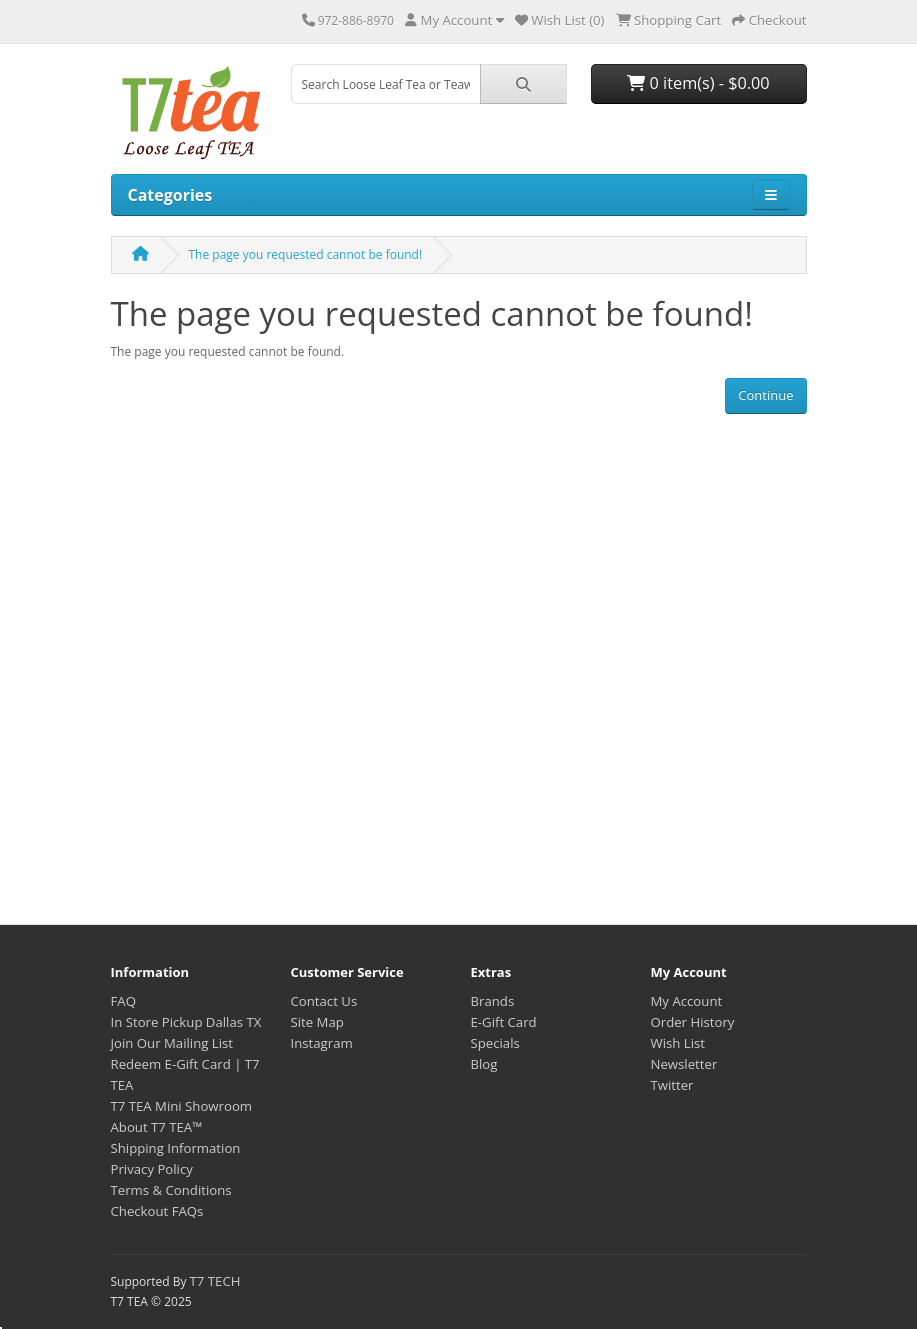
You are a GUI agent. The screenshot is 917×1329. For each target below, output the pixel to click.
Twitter (672, 1085)
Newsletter (684, 1064)
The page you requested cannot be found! (306, 254)
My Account (687, 1001)
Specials (495, 1043)
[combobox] (386, 84)
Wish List (678, 1043)
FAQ (123, 1001)
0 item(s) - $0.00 (698, 83)
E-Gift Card (504, 1022)
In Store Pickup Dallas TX (186, 1022)
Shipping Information (176, 1148)
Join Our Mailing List (172, 1043)
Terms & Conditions (171, 1190)
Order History (693, 1022)
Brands (493, 1001)
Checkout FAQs (157, 1211)
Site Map (317, 1022)
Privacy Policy (152, 1169)
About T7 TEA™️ (157, 1127)
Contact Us (324, 1001)
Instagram (322, 1043)
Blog (484, 1064)
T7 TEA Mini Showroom (182, 1106)
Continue (765, 395)
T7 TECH (215, 1281)
